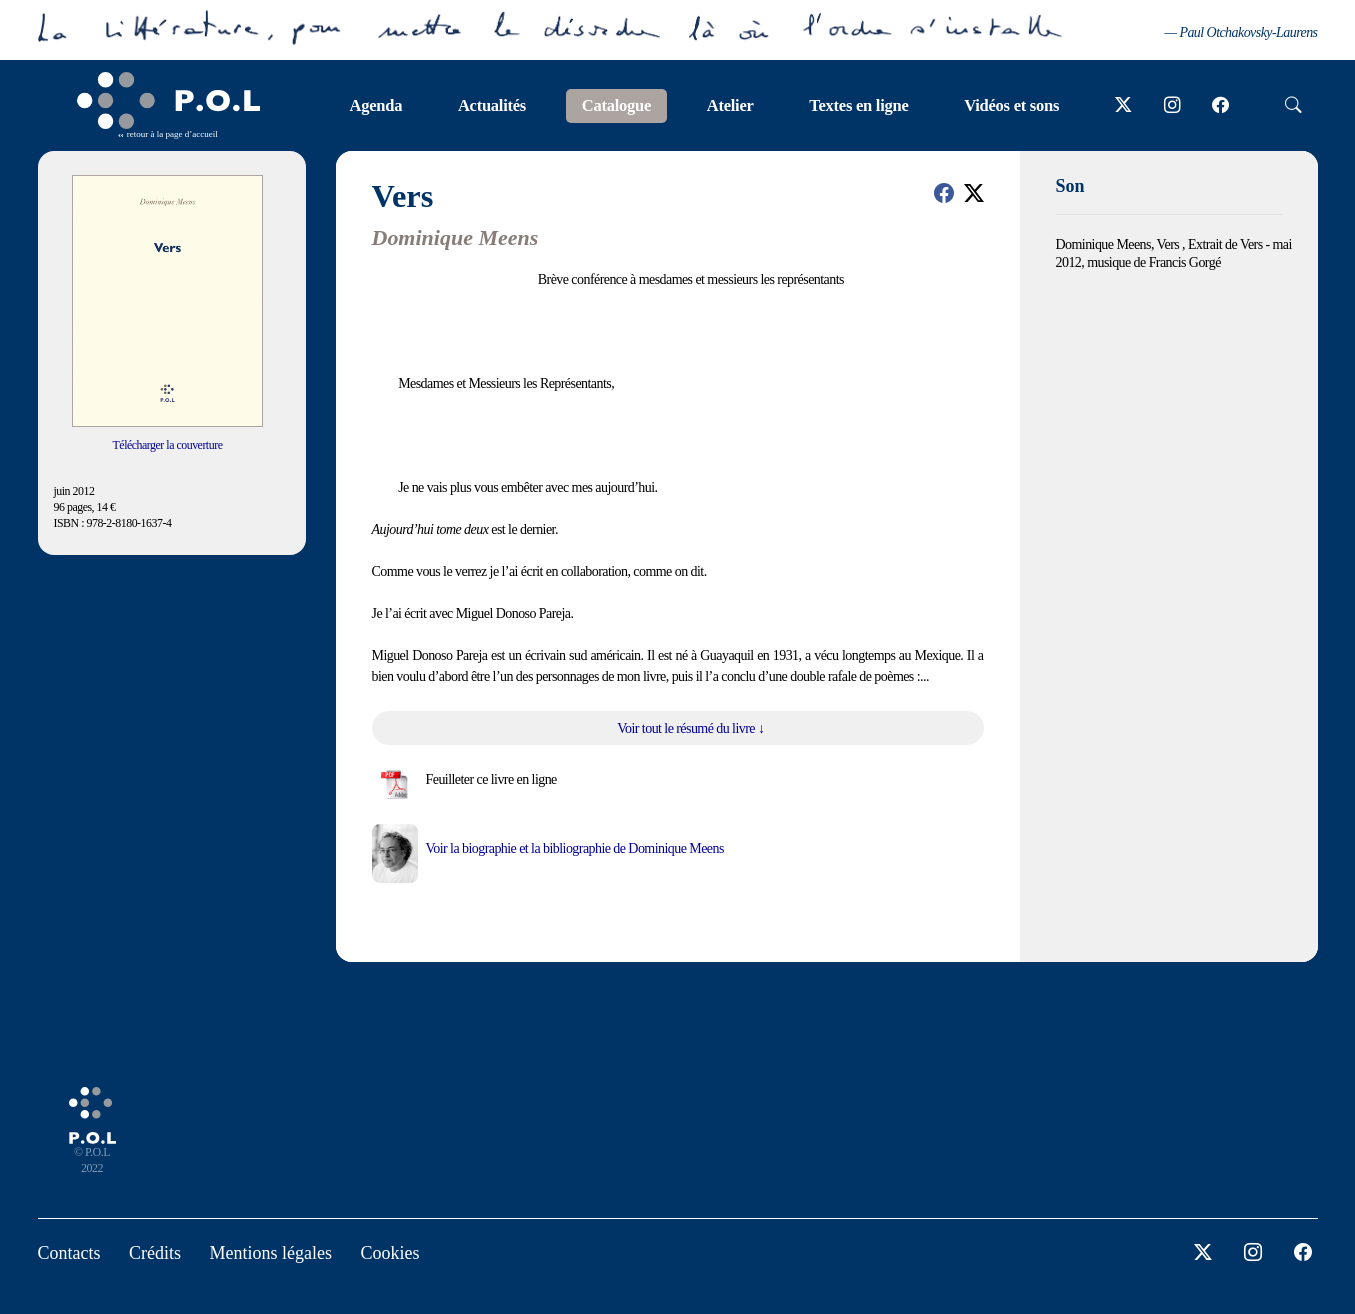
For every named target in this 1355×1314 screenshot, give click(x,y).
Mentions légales (271, 1253)
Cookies (389, 1253)
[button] (944, 193)
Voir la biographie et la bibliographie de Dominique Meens (575, 848)
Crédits (155, 1253)
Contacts (69, 1253)
